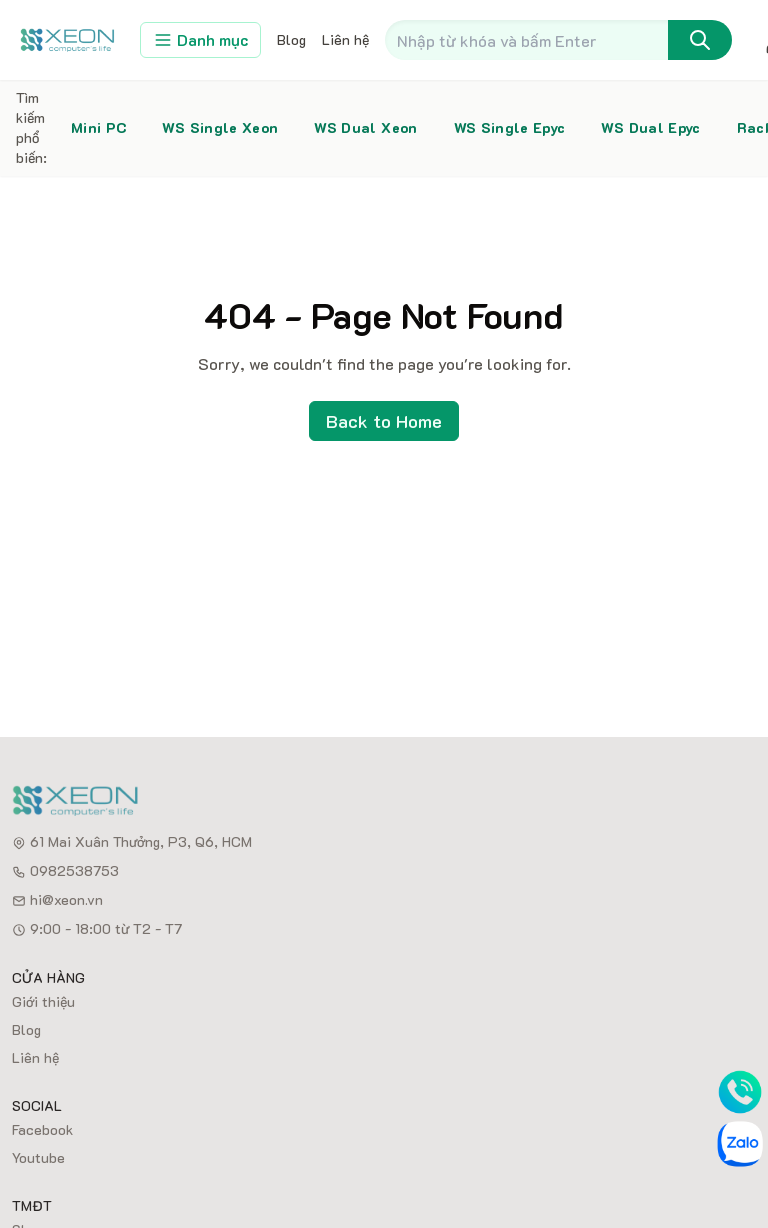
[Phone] (740, 1092)
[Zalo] (740, 1144)
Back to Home (384, 421)
